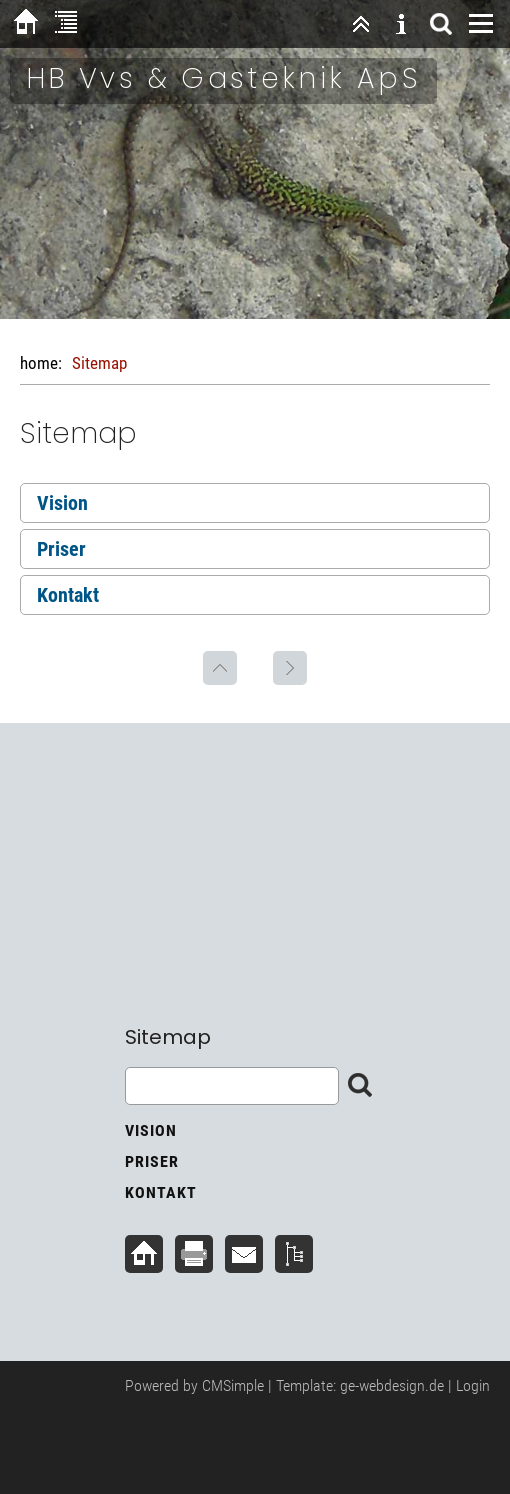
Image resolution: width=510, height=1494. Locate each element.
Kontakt (68, 595)
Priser (61, 549)
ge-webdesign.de (392, 1385)
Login (473, 1385)
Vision (62, 503)
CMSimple (233, 1385)
